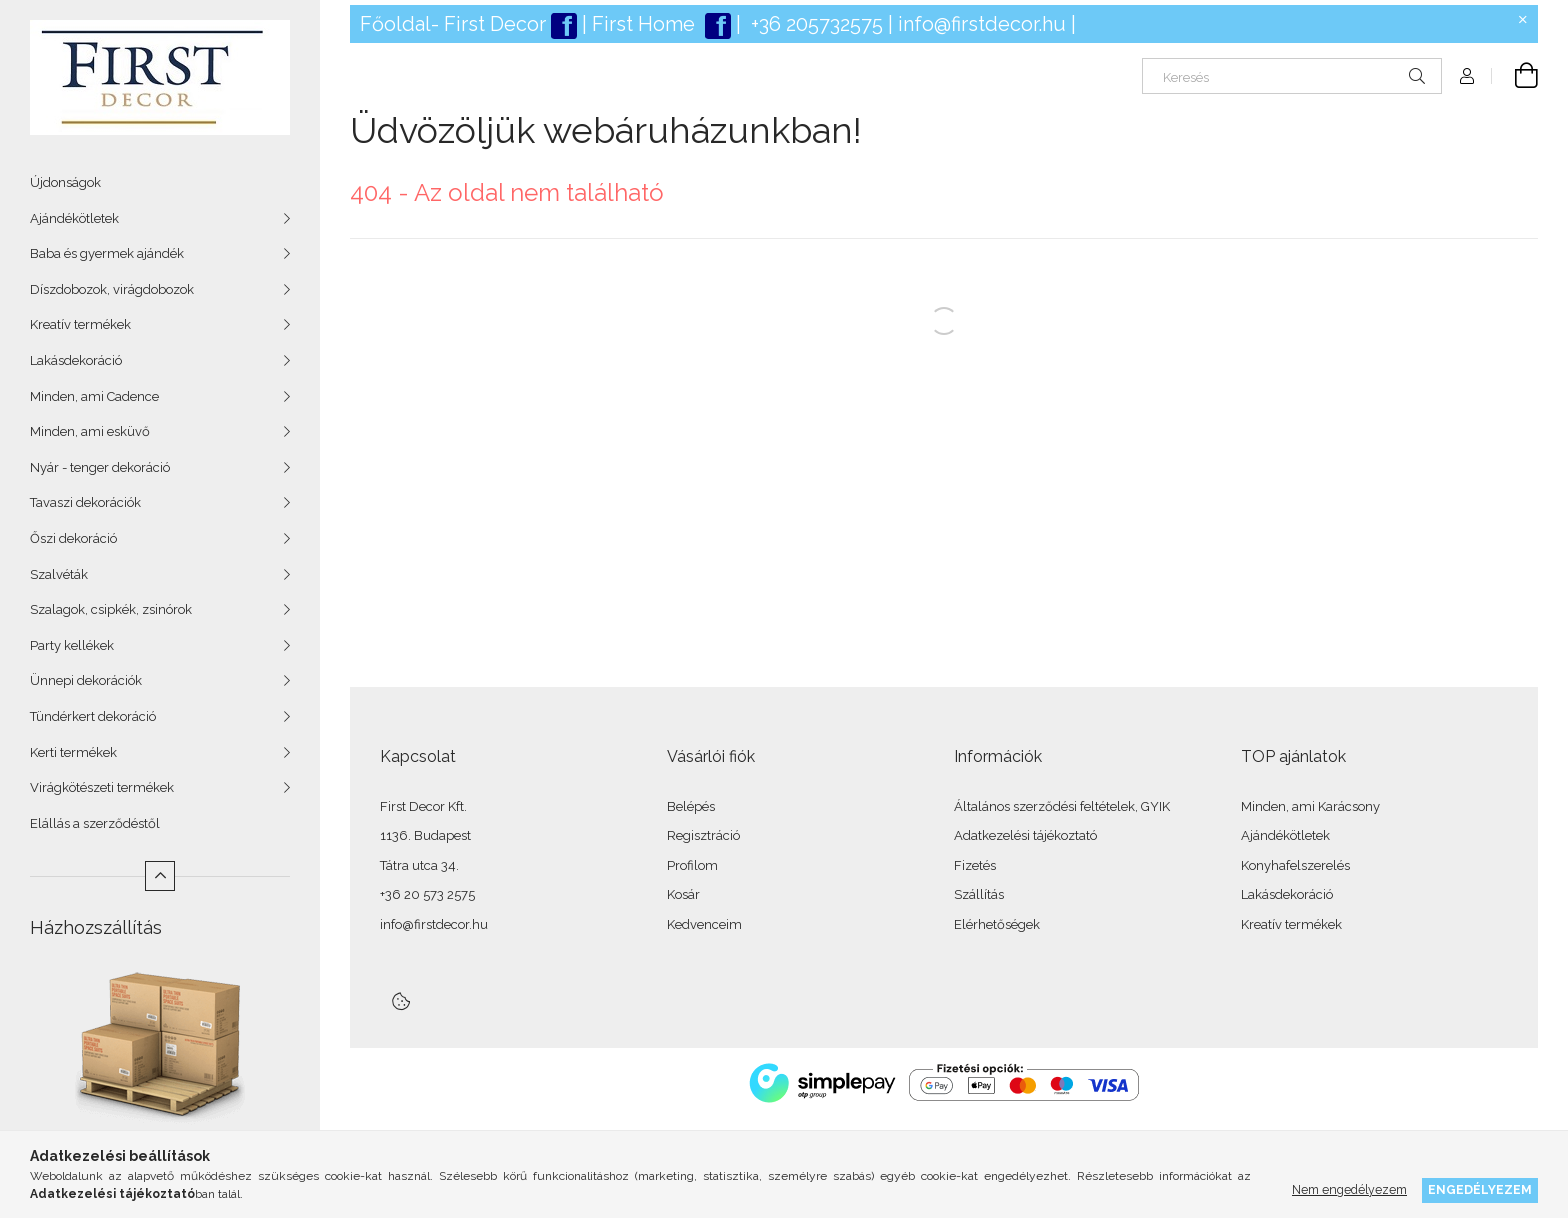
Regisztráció (703, 835)
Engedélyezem (1480, 1189)
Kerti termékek (73, 752)
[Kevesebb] (160, 876)
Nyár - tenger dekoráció (100, 467)
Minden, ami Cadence (94, 396)
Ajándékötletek (74, 218)
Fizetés (975, 865)
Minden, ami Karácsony (1310, 806)
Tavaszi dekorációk (85, 502)
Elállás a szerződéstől (95, 823)
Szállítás (979, 894)
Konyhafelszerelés (1295, 865)
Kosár (683, 894)
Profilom (692, 865)
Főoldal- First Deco (449, 24)
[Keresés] (1292, 76)
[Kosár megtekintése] (1515, 76)
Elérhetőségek (997, 924)
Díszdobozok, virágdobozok (112, 289)
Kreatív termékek (80, 324)
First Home (646, 24)
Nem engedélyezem (1349, 1189)
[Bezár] (1523, 20)
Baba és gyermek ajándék (107, 253)
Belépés (691, 806)
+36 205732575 (817, 24)
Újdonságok (65, 182)
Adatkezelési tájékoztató (1025, 835)
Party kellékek (72, 645)
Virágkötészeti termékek (102, 787)
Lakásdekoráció (76, 360)
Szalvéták (59, 574)
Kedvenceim (704, 924)
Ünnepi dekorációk (86, 680)
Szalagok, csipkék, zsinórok (111, 609)
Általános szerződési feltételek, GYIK (1062, 806)
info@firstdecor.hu (982, 24)
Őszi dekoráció (73, 538)
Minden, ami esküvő (90, 431)
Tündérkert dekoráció (93, 716)
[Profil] (1467, 76)
